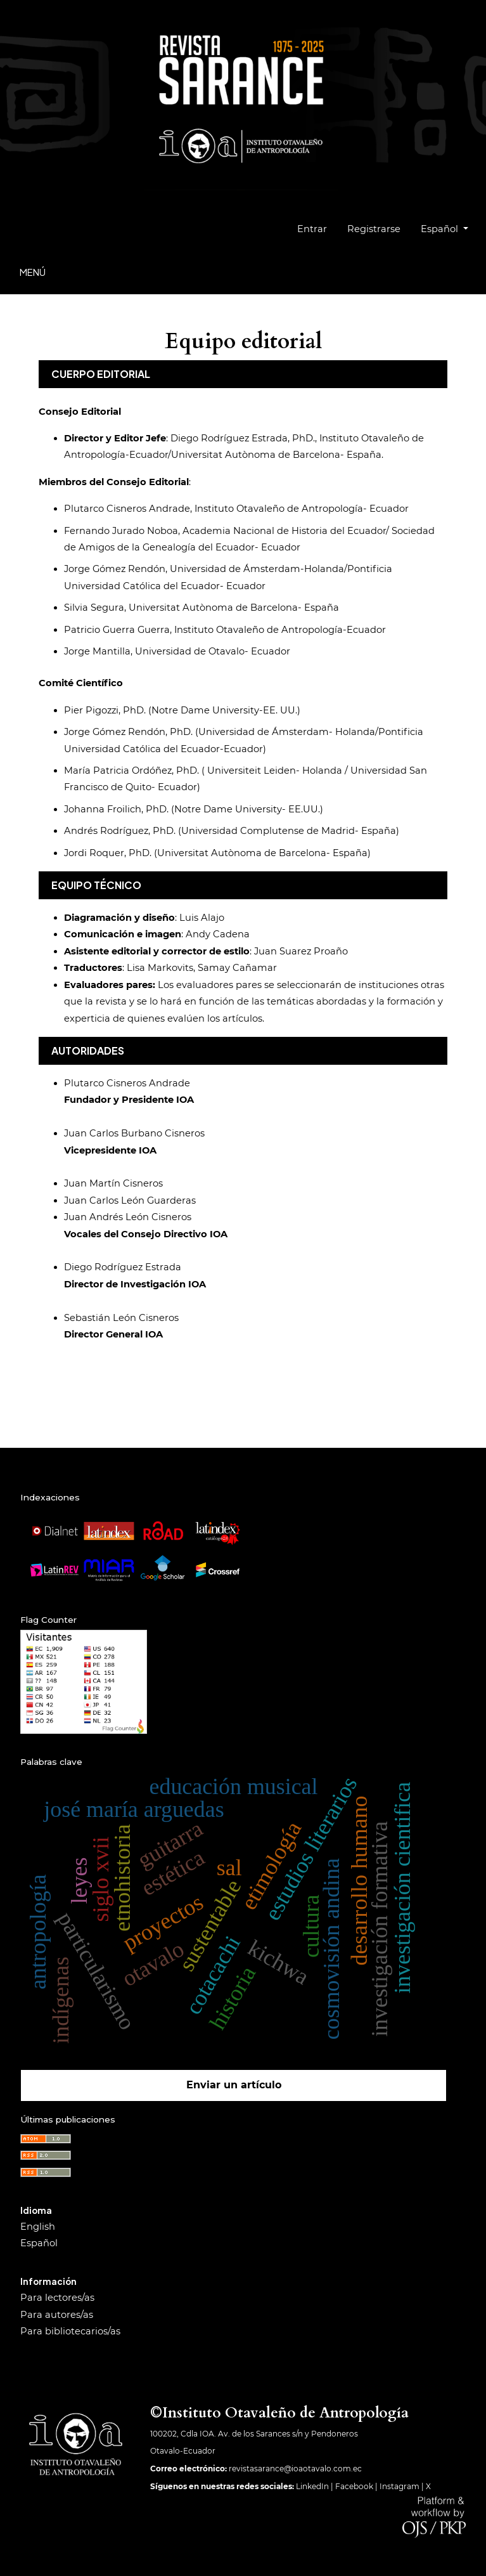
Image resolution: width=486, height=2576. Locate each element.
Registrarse (373, 229)
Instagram (399, 2486)
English (37, 2226)
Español (449, 227)
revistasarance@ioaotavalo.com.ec (295, 2468)
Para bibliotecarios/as (70, 2331)
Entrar (312, 229)
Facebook (354, 2486)
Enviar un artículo (233, 2085)
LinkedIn (312, 2486)
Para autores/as (56, 2314)
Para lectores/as (57, 2297)
